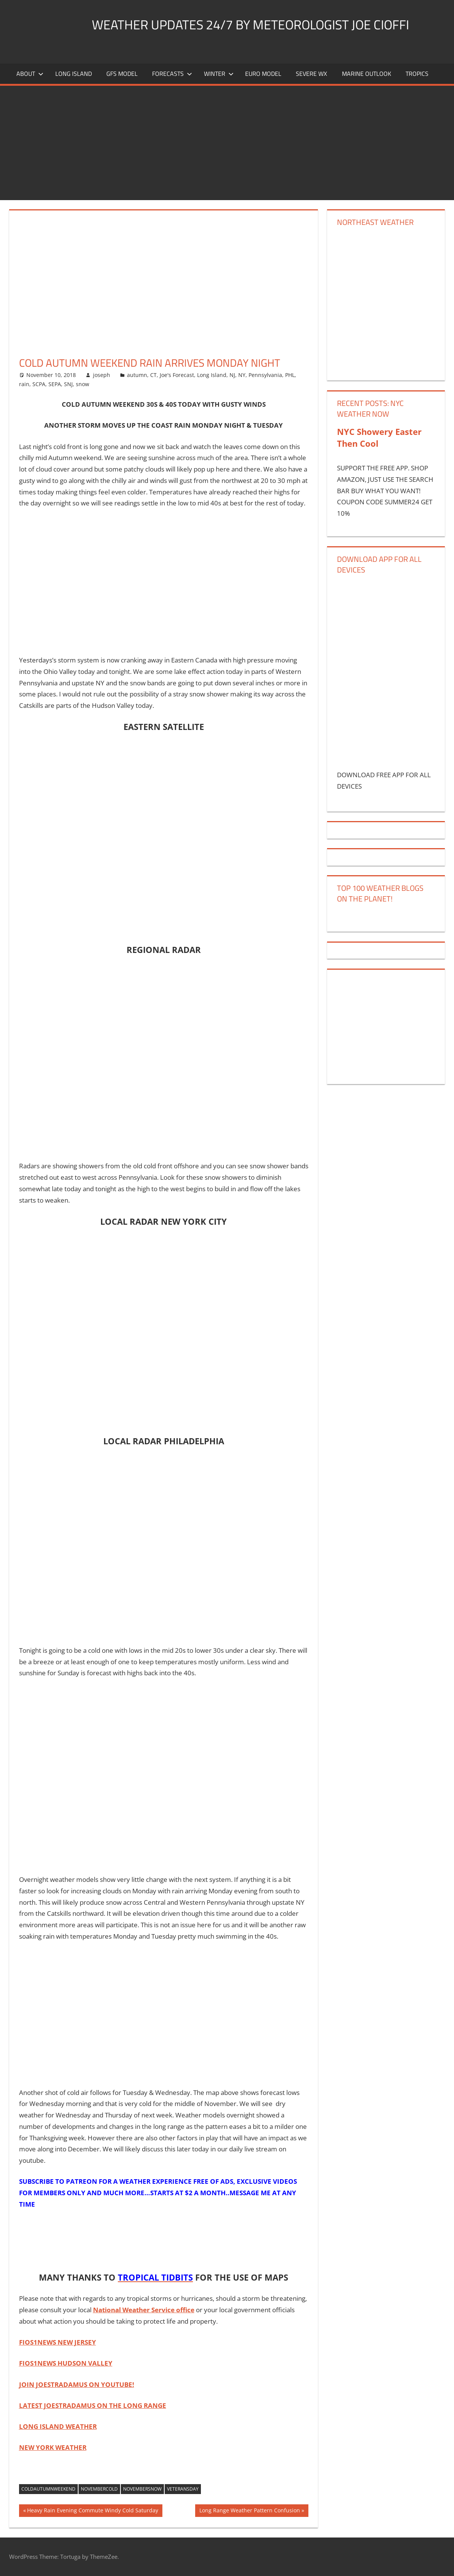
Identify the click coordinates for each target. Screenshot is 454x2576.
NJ (232, 375)
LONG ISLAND (73, 73)
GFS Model (122, 73)
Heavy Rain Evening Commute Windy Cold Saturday (92, 2511)
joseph (101, 375)
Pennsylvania (265, 375)
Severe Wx (311, 73)
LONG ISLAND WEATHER (58, 2426)
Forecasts (172, 73)
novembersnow (142, 2489)
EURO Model (263, 73)
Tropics (417, 73)
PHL (290, 375)
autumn (137, 375)
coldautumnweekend (48, 2489)
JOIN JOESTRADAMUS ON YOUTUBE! (76, 2384)
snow (82, 384)
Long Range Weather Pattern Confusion (249, 2511)
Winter (219, 73)
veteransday (183, 2489)
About (29, 73)
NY (241, 375)
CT (153, 375)
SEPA (54, 384)
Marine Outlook (366, 73)
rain (24, 384)
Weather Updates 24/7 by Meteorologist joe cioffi (261, 24)
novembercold (99, 2489)
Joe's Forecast (177, 375)
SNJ (68, 384)
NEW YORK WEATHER (53, 2447)
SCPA (38, 384)
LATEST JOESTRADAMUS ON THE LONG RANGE (92, 2405)
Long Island (211, 375)
